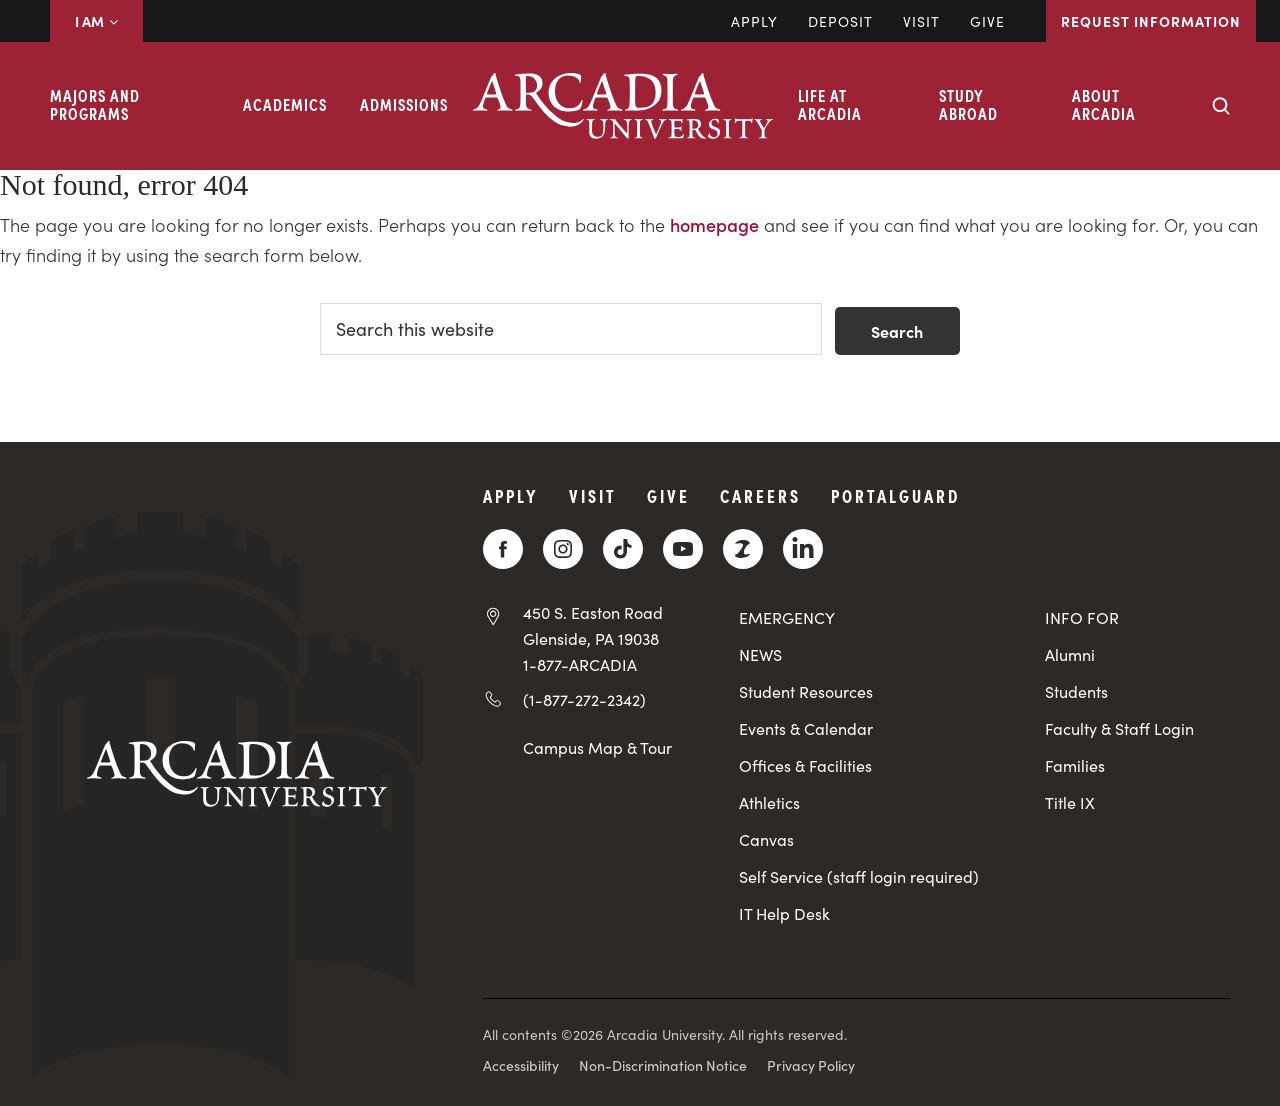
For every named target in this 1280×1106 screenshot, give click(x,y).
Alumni (1070, 654)
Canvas (766, 839)
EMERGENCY (787, 617)
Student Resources (806, 691)
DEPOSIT (840, 21)
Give (987, 21)
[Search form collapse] (1221, 106)
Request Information (1151, 21)
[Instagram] (563, 549)
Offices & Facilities (805, 765)
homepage (714, 224)
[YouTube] (683, 549)
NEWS (760, 654)
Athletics (769, 802)
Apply (754, 21)
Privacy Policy (811, 1065)
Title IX (1070, 802)
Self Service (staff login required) (859, 876)
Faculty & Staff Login (1119, 728)
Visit (921, 21)
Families (1075, 765)
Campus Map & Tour (597, 747)
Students (1076, 691)
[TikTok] (623, 549)
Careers (760, 495)
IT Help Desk (784, 913)
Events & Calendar (806, 728)
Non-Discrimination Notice (663, 1065)
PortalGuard (895, 495)
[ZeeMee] (743, 549)
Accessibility (521, 1065)
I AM (96, 21)
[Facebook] (503, 549)
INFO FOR (1082, 617)
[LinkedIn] (803, 549)
